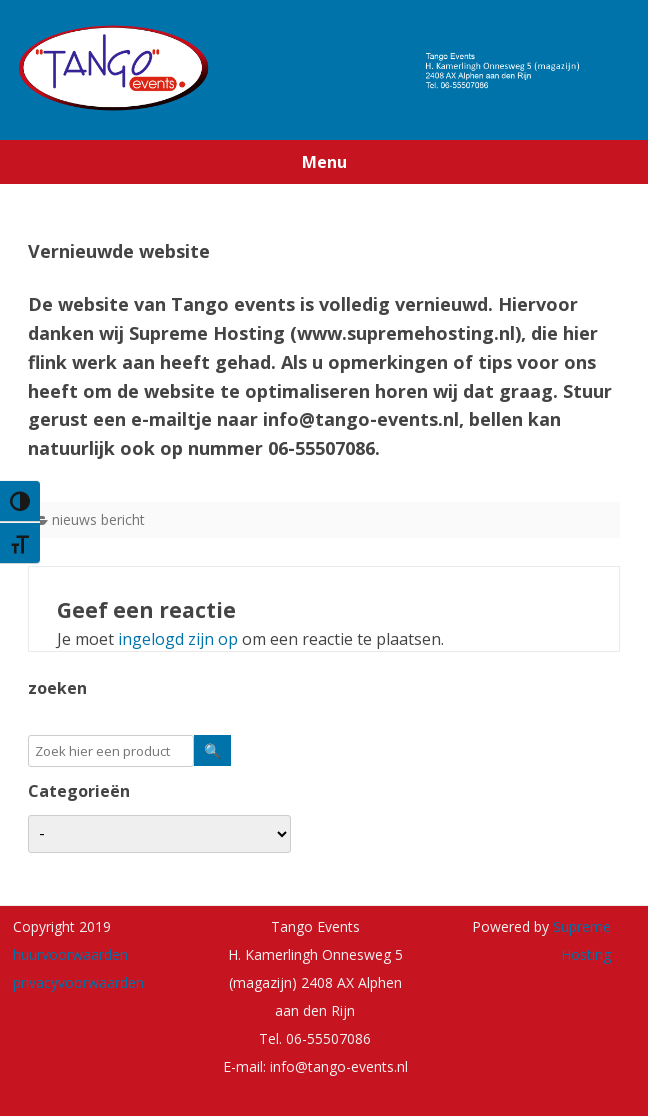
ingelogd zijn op (178, 639)
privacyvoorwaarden (78, 982)
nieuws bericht (98, 519)
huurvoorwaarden (70, 954)
